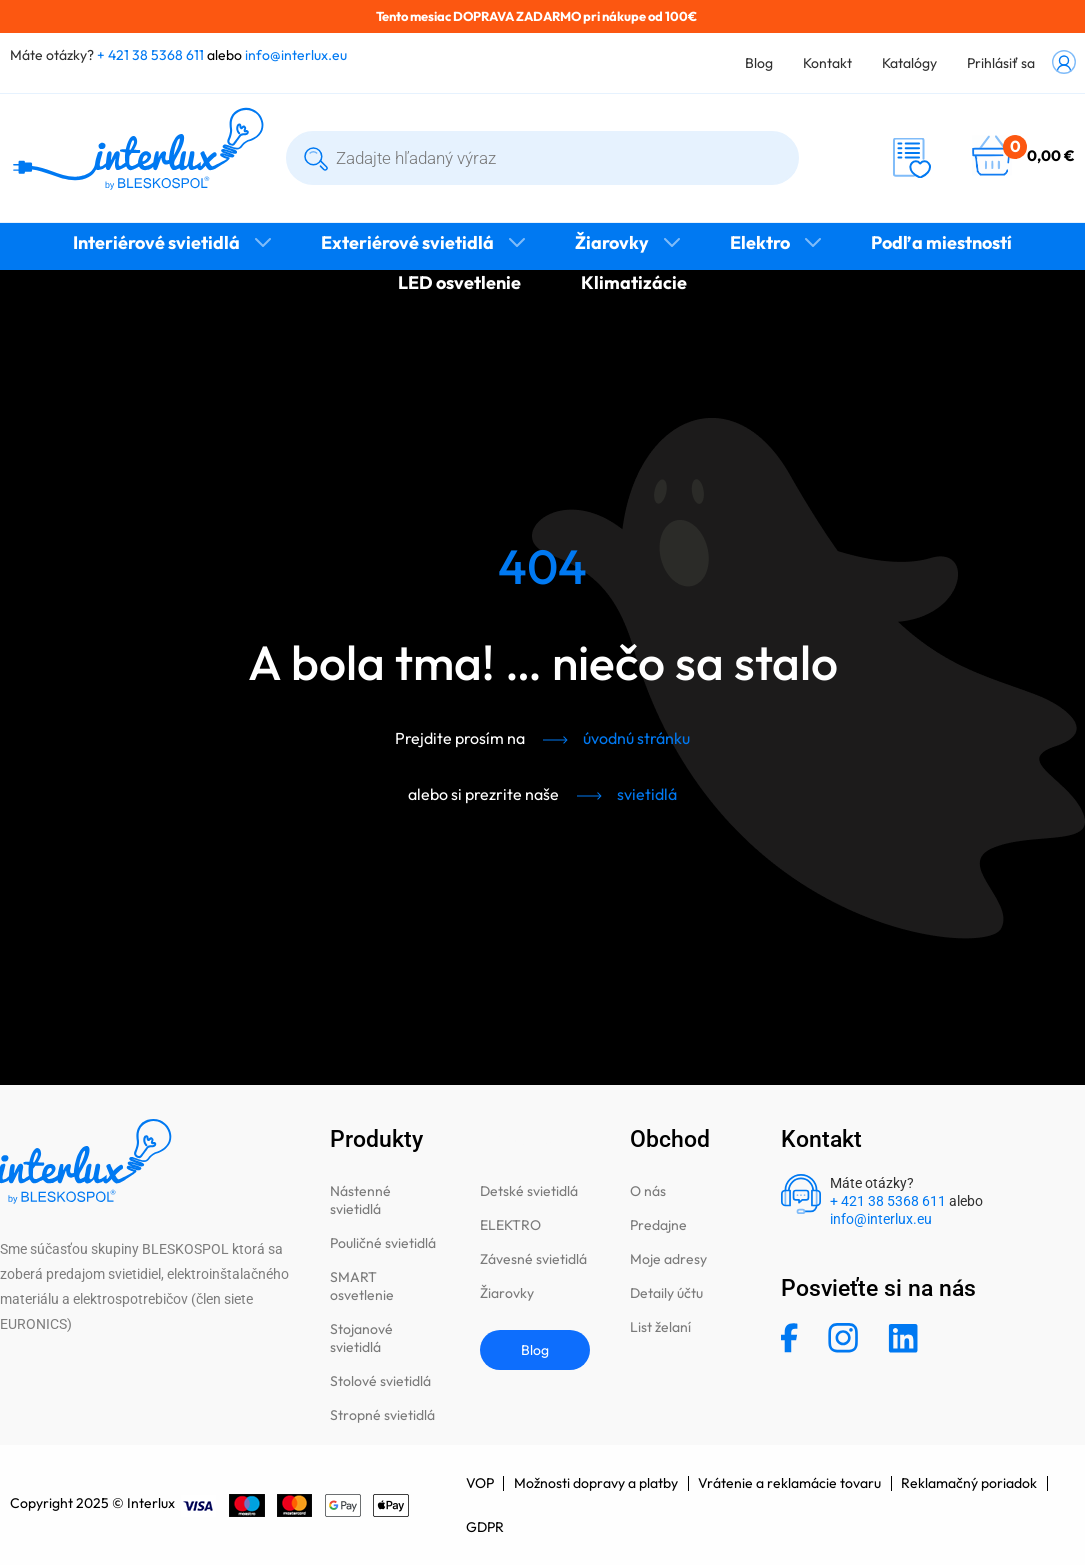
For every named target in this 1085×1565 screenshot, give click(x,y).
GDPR (485, 1527)
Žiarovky (612, 242)
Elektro (760, 242)
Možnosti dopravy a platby (597, 1483)
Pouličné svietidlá (383, 1243)
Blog (759, 63)
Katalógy (909, 63)
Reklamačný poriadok (972, 1483)
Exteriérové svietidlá (407, 242)
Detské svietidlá (529, 1191)
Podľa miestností (941, 242)
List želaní (660, 1327)
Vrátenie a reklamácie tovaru (791, 1483)
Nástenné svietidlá (360, 1200)
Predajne (658, 1225)
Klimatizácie (634, 282)
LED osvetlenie (459, 282)
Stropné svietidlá (382, 1415)
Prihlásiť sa (1001, 63)
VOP (480, 1483)
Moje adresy (668, 1259)
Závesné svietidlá (533, 1259)
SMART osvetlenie (362, 1286)
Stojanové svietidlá (361, 1338)
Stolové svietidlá (380, 1381)
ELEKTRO (510, 1225)
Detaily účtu (666, 1293)
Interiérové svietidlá (156, 242)
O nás (648, 1191)
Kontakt (827, 63)
